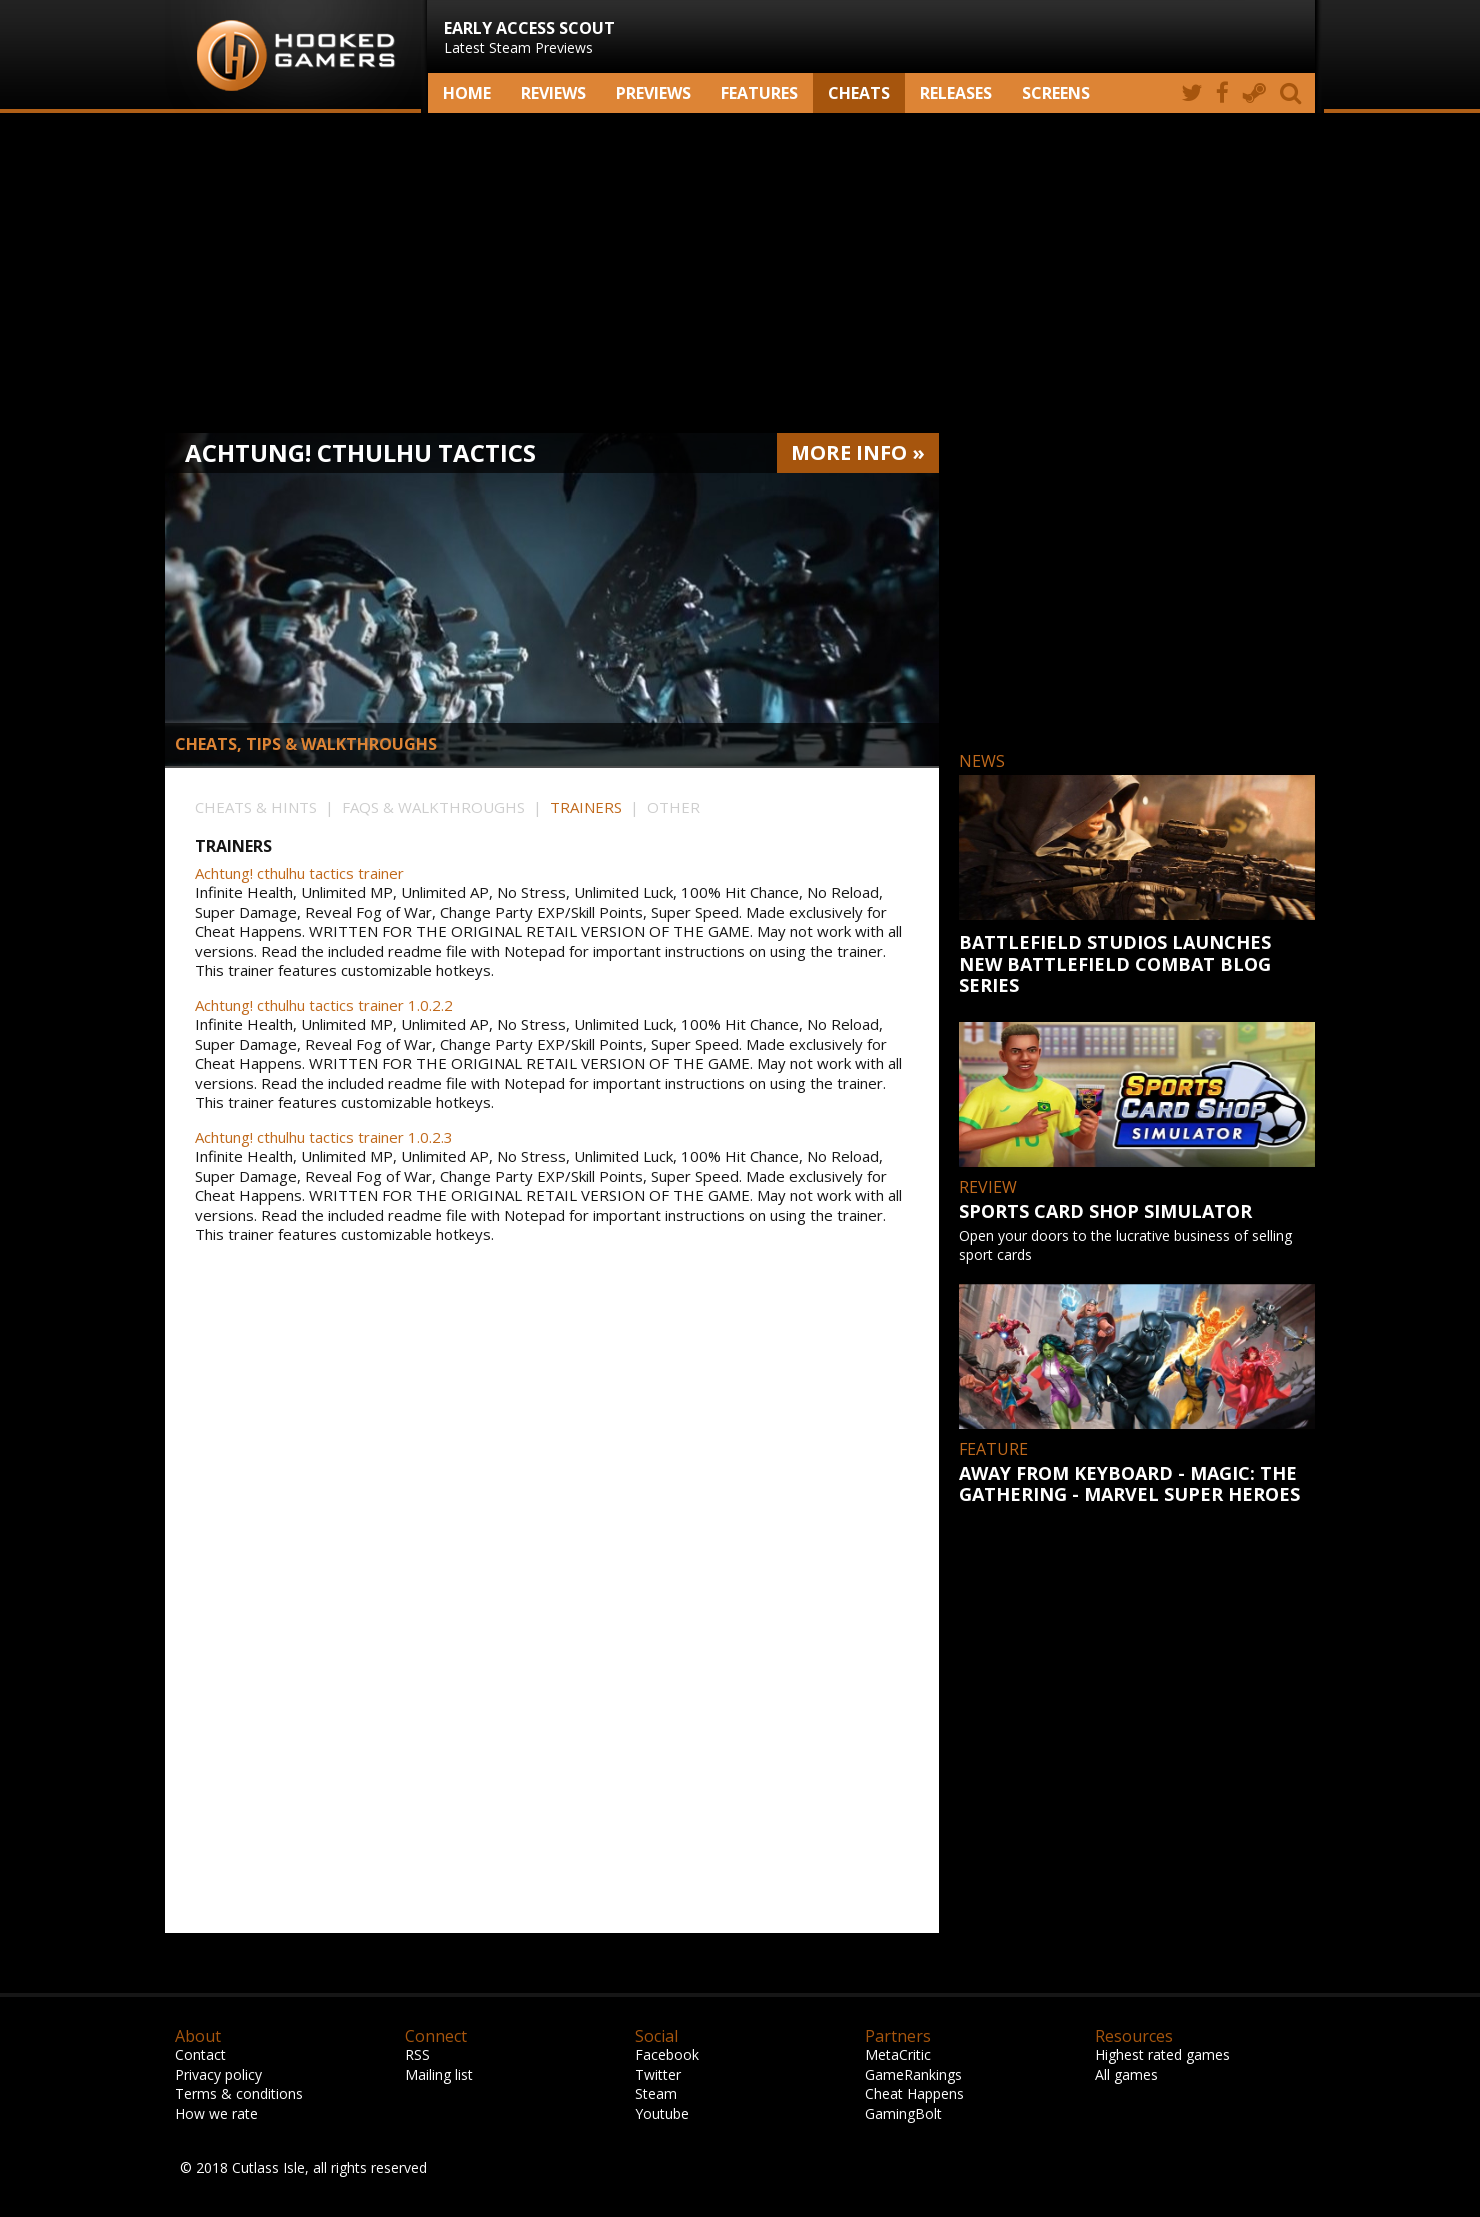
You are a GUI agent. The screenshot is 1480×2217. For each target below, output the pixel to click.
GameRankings (913, 2074)
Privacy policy (218, 2074)
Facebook (667, 2054)
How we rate (216, 2113)
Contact (200, 2054)
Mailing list (439, 2074)
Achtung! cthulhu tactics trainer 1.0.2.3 (324, 1137)
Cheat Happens (914, 2093)
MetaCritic (898, 2054)
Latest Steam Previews (529, 37)
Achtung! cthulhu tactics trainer (299, 873)
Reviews (553, 93)
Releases (956, 93)
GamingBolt (903, 2113)
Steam (656, 2093)
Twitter (658, 2074)
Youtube (662, 2113)
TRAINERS (586, 807)
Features (759, 93)
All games (1126, 2074)
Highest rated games (1162, 2054)
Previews (653, 93)
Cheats (859, 93)
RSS (417, 2054)
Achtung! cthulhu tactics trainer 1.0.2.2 (324, 1005)
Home (467, 93)
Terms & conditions (239, 2093)
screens (1056, 93)
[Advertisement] (740, 273)
